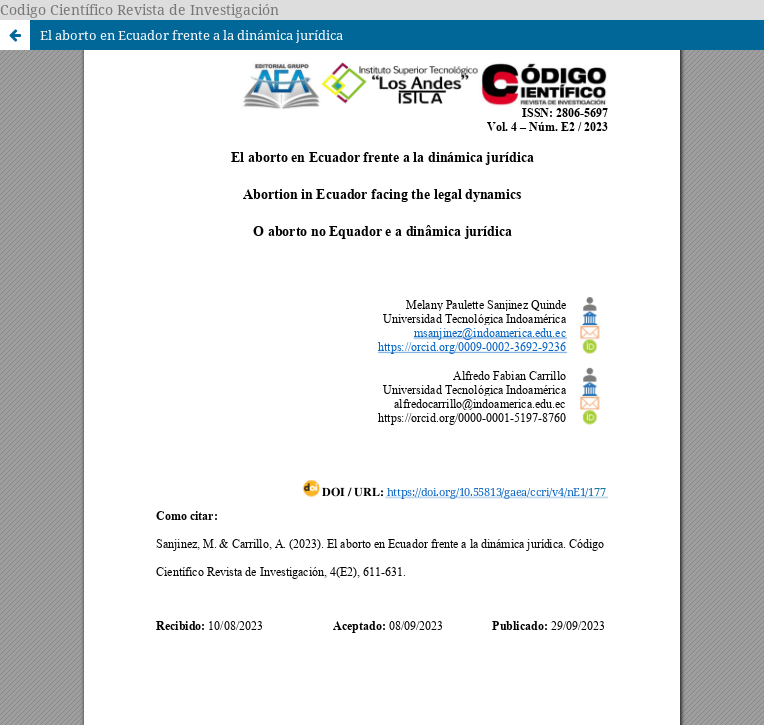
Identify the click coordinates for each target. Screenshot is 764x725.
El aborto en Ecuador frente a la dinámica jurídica (191, 35)
